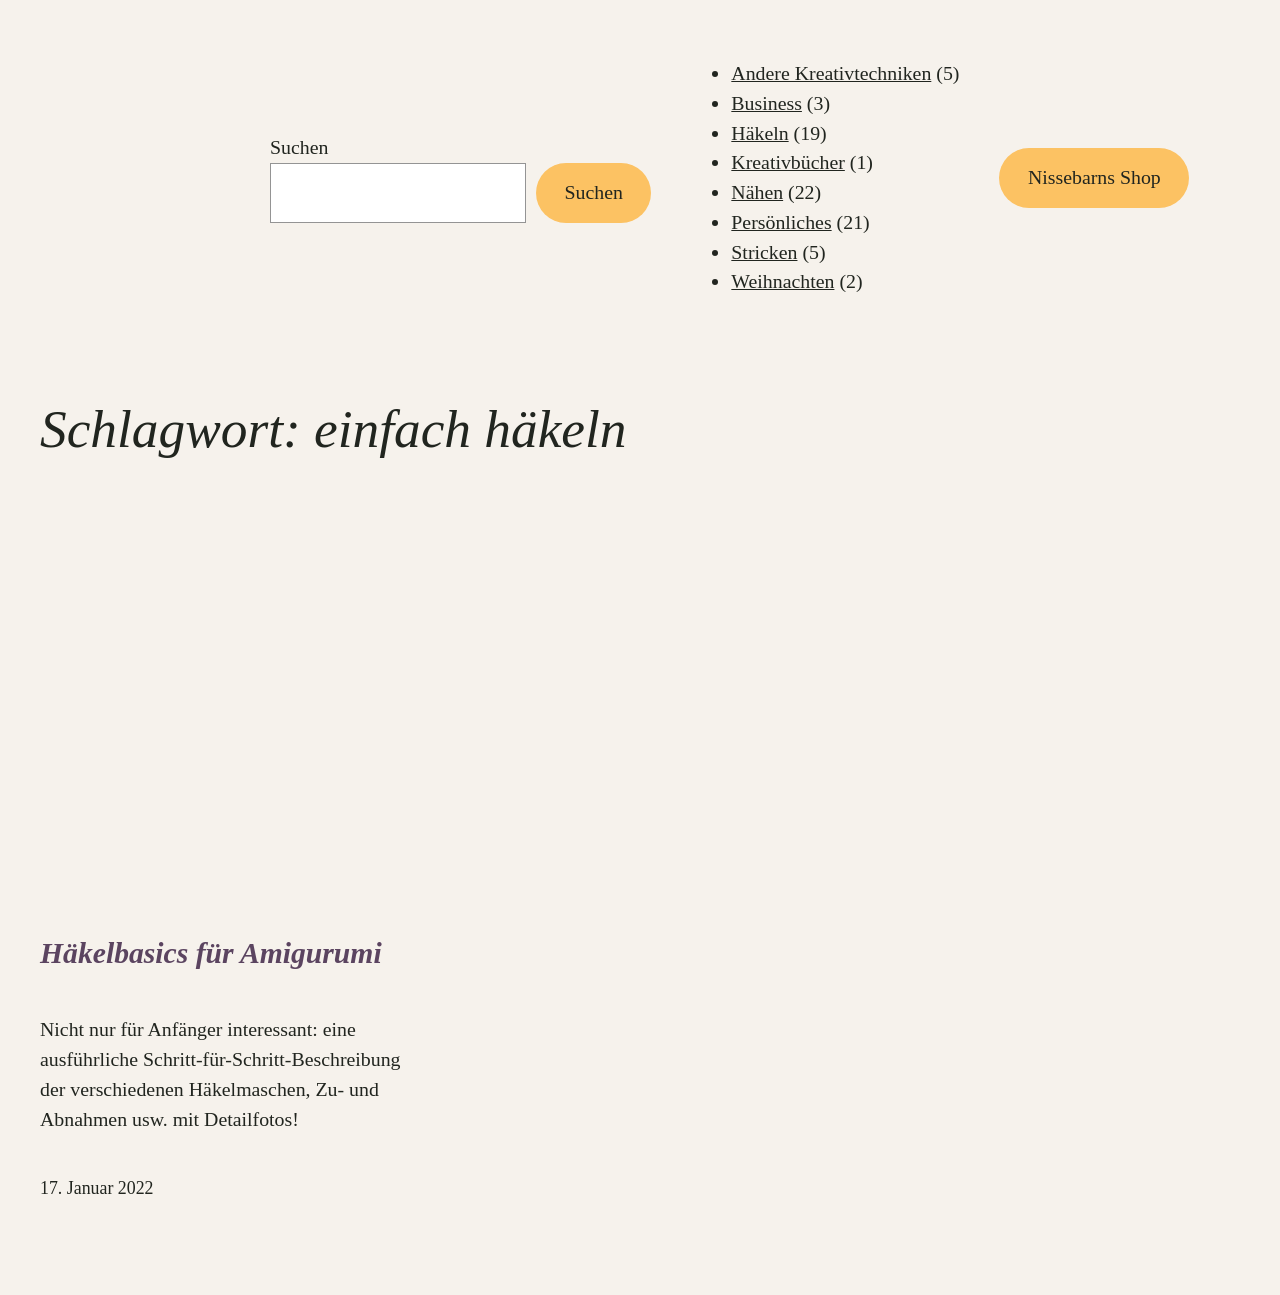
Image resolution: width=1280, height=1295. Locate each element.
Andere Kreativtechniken (831, 73)
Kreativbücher (788, 162)
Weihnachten (782, 281)
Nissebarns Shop (1094, 177)
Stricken (764, 252)
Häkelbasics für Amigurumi (211, 953)
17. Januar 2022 (96, 1188)
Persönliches (781, 222)
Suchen (299, 147)
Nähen (757, 192)
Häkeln (759, 133)
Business (766, 103)
